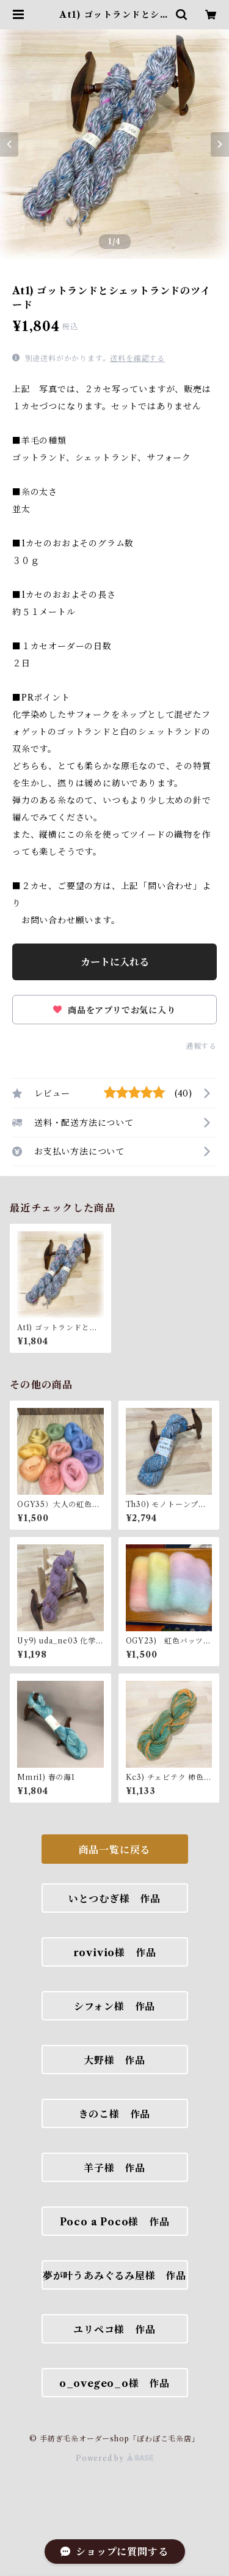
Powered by (114, 2458)
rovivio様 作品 (114, 1952)
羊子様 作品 (114, 2168)
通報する (201, 1046)
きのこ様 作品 (115, 2114)
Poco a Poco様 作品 (115, 2222)
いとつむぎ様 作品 (114, 1899)
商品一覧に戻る (115, 1850)
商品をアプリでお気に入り (114, 1010)
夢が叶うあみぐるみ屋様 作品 (114, 2275)
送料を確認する (137, 358)
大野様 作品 (114, 2060)
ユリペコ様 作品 (114, 2329)
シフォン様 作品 (114, 2006)
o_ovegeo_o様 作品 (114, 2383)
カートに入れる (115, 962)
